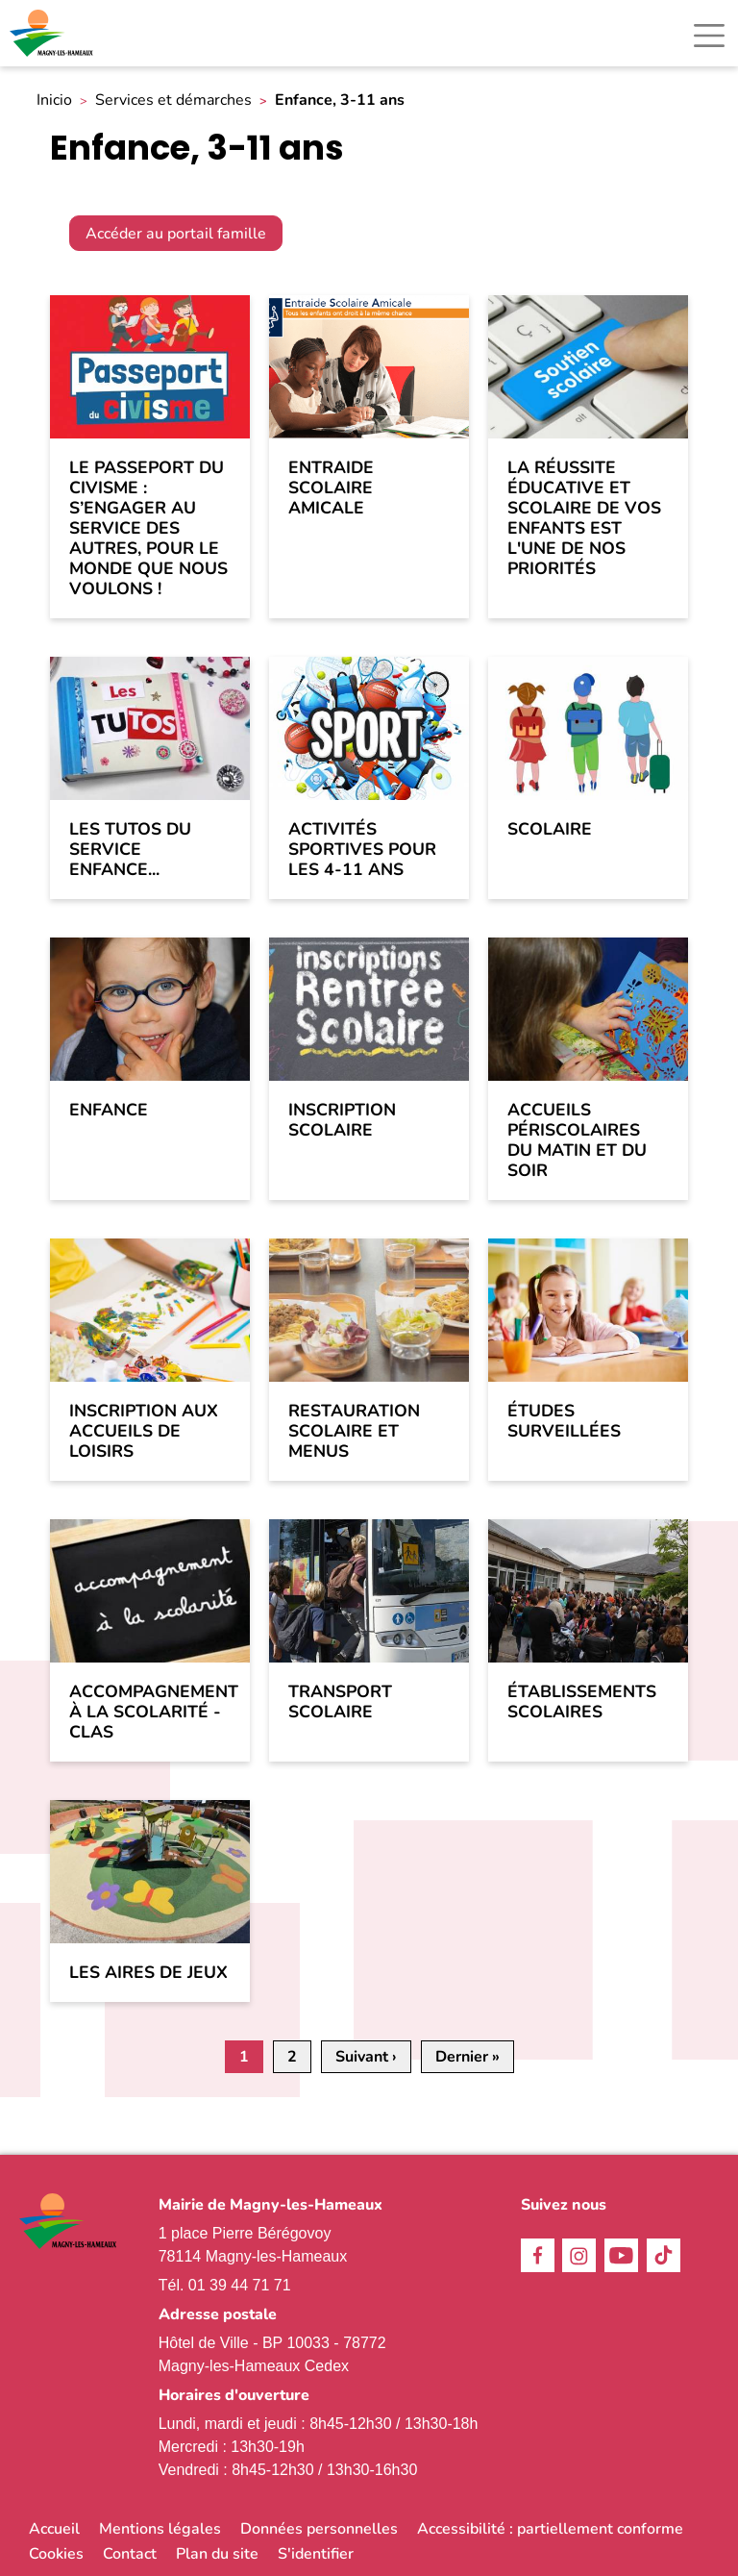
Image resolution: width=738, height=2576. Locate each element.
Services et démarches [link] (173, 100)
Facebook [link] (537, 2255)
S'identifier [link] (316, 2553)
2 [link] (292, 2056)
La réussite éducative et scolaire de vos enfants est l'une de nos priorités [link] (584, 519)
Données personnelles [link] (319, 2528)
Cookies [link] (56, 2553)
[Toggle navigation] (709, 35)
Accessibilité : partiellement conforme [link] (550, 2528)
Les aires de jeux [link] (148, 1973)
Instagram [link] (579, 2255)
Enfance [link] (108, 1110)
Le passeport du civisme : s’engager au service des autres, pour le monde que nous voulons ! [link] (148, 529)
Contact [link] (130, 2553)
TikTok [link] (663, 2255)
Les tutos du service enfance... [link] (130, 849)
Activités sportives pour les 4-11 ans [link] (362, 849)
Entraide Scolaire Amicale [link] (331, 488)
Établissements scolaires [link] (581, 1702)
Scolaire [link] (549, 829)
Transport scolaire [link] (340, 1702)
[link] (53, 33)
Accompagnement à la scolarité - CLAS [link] (150, 1712)
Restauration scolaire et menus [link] (354, 1431)
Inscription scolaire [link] (342, 1120)
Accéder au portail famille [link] (176, 233)
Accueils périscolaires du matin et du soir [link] (577, 1140)
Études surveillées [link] (564, 1421)
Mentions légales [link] (160, 2528)
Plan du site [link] (217, 2553)
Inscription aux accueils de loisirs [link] (143, 1431)
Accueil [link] (54, 2528)
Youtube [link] (621, 2255)
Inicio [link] (54, 100)
